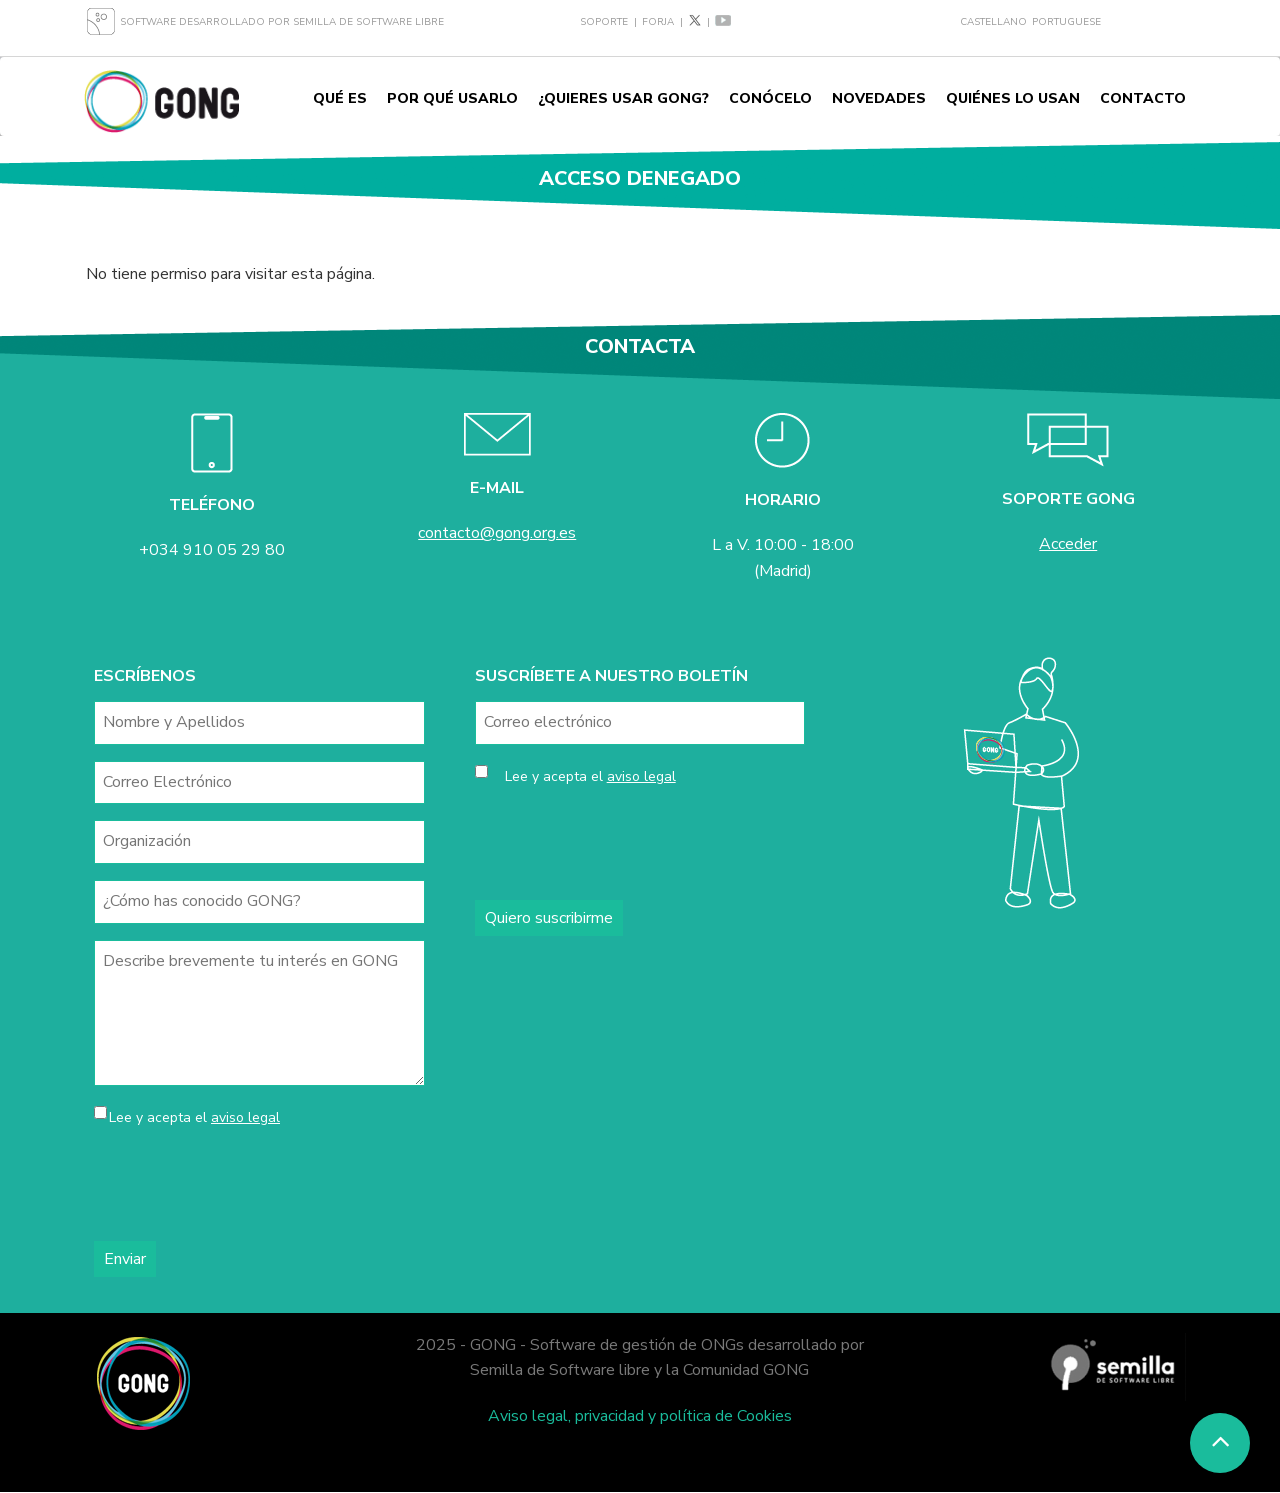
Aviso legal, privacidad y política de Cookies (640, 1416)
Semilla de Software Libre (368, 22)
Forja (658, 22)
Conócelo (770, 98)
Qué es (340, 98)
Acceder (1068, 544)
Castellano (993, 22)
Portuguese (1066, 22)
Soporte (604, 22)
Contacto (1143, 98)
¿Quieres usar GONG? (623, 98)
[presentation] (246, 1186)
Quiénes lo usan (1013, 98)
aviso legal (245, 1117)
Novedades (879, 98)
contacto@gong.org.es (497, 533)
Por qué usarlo (452, 98)
